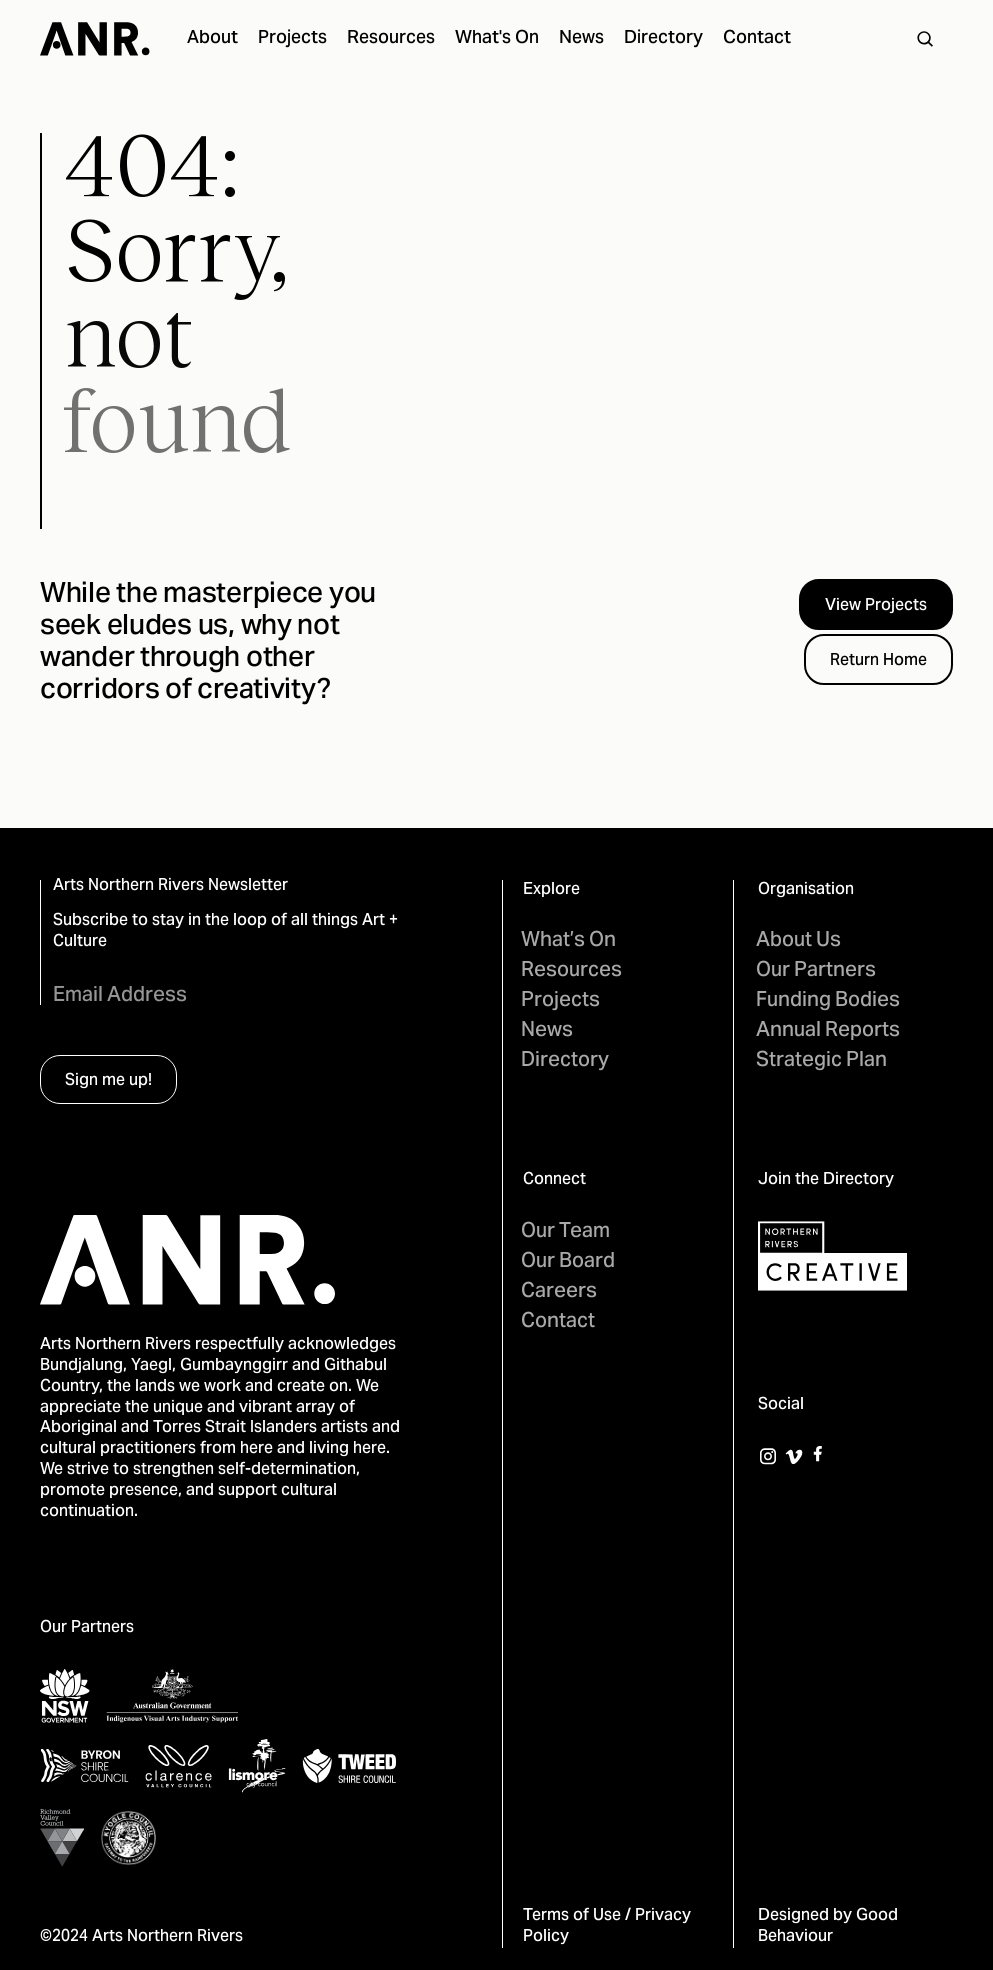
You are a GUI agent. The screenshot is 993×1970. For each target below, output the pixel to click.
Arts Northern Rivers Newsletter (170, 886)
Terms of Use (572, 1916)
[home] (95, 39)
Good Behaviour (828, 1926)
